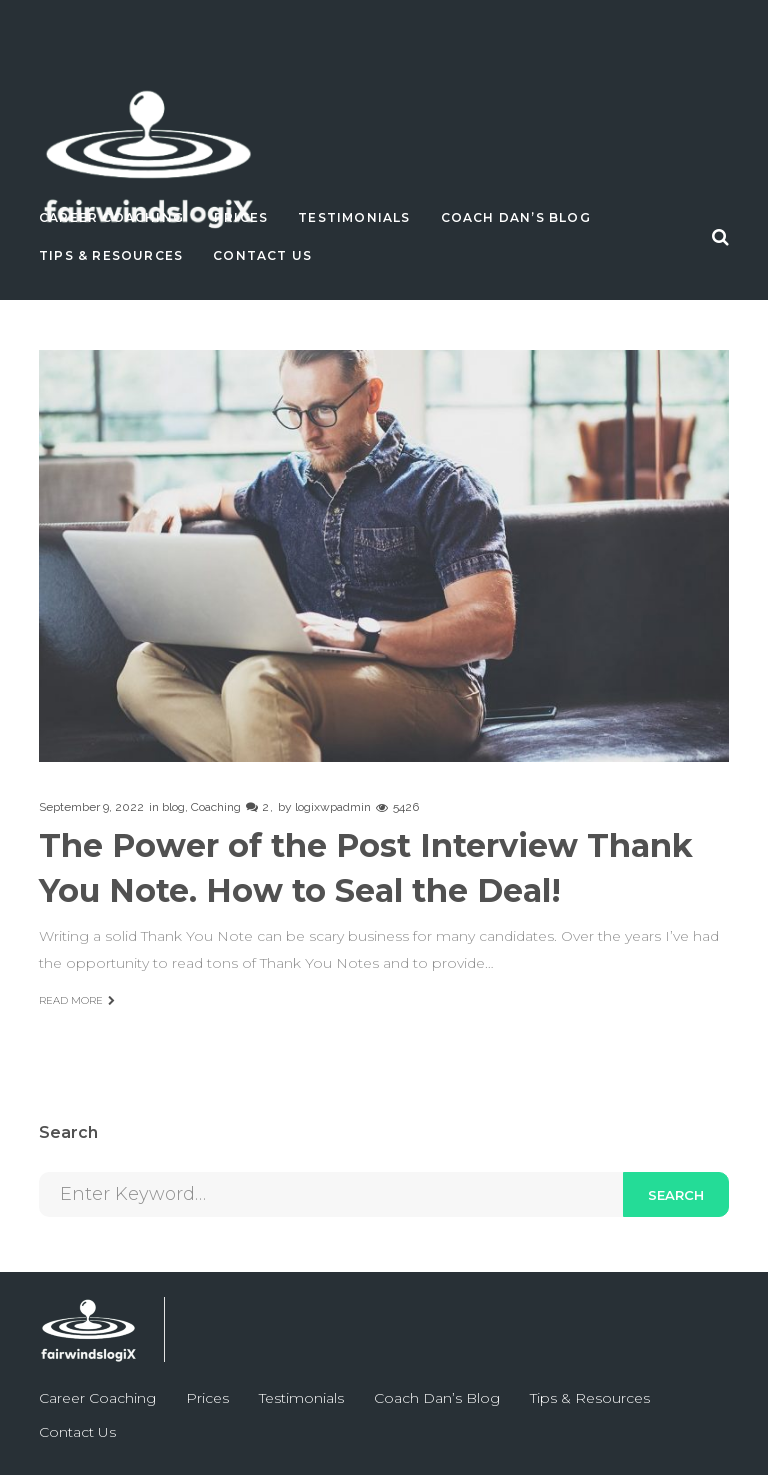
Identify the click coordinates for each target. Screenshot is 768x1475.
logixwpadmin (333, 807)
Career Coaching (111, 217)
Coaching (216, 807)
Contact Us (262, 255)
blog (173, 807)
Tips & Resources (111, 255)
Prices (241, 217)
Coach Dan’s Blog (516, 217)
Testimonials (354, 217)
